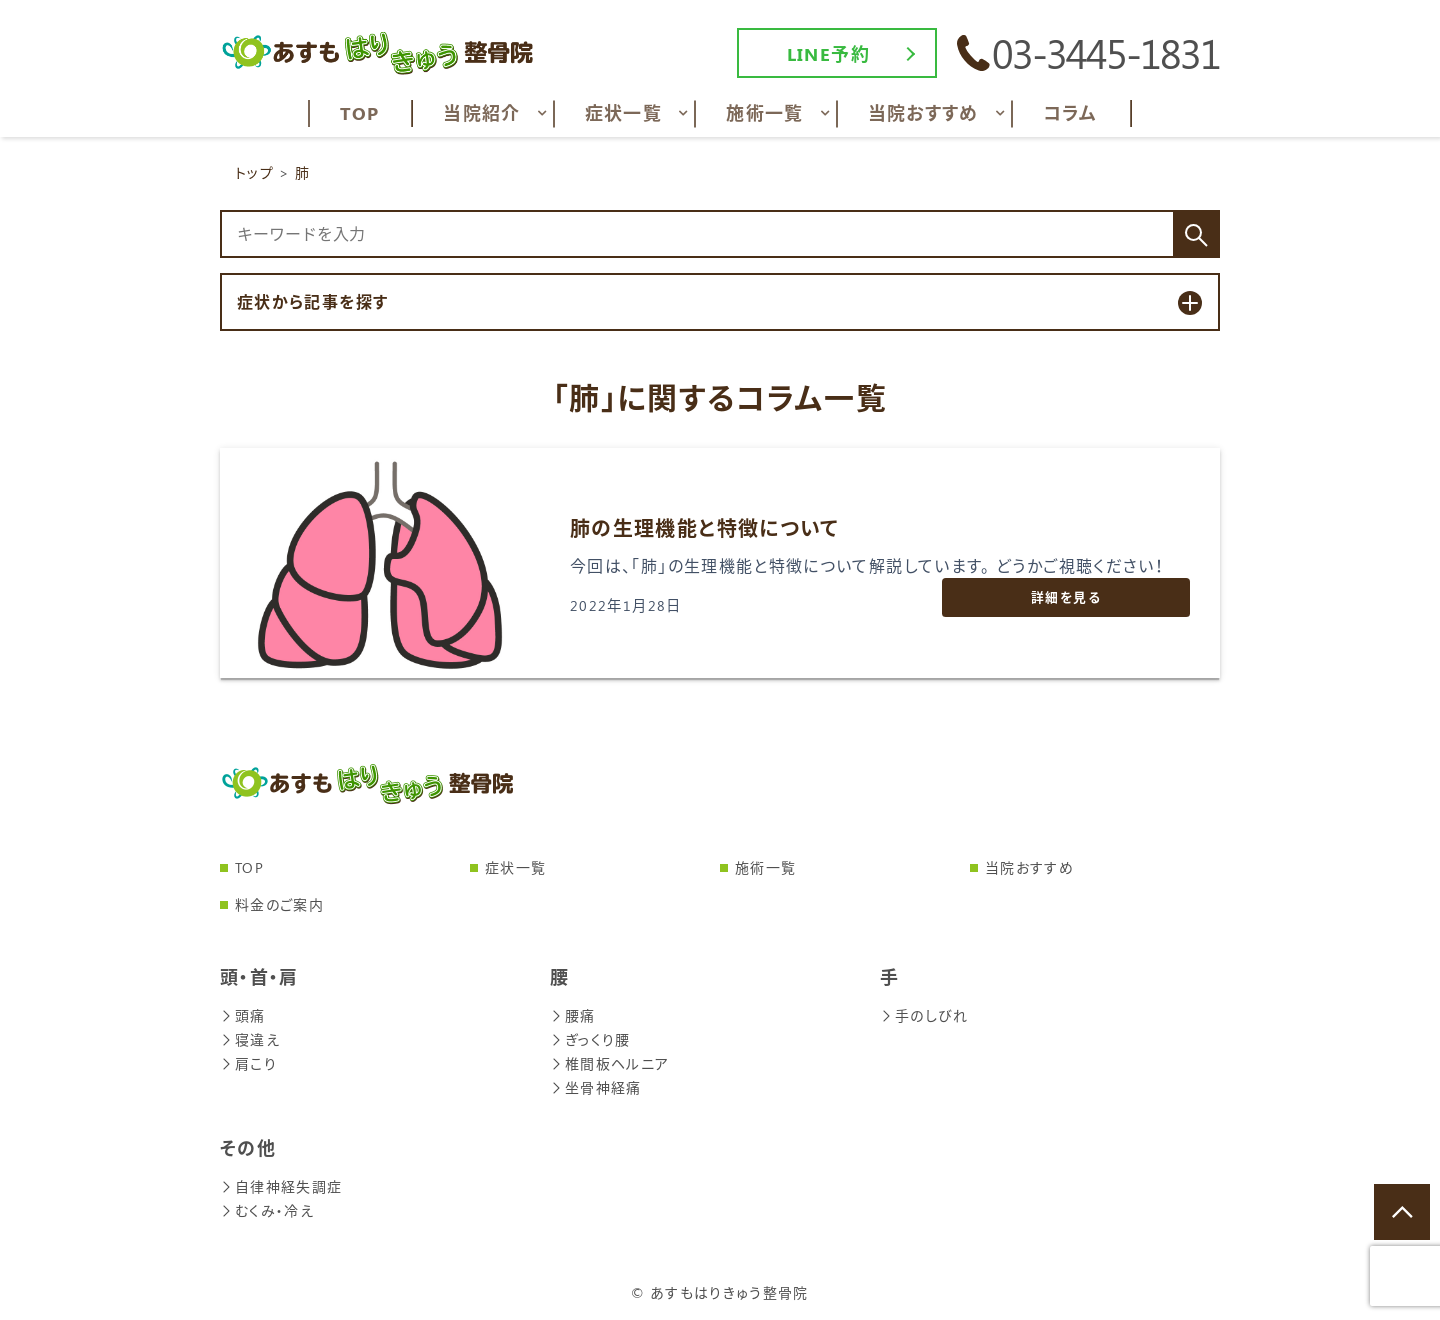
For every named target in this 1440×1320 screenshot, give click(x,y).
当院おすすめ (1029, 867)
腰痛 (573, 1015)
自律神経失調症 (281, 1186)
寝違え (250, 1039)
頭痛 (243, 1015)
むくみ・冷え (267, 1210)
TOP (249, 867)
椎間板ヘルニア (610, 1063)
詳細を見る (1066, 596)
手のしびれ (924, 1015)
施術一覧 (765, 867)
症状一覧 (515, 867)
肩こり (248, 1063)
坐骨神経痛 (596, 1087)
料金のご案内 (279, 904)
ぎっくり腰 (590, 1039)
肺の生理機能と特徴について (704, 527)
